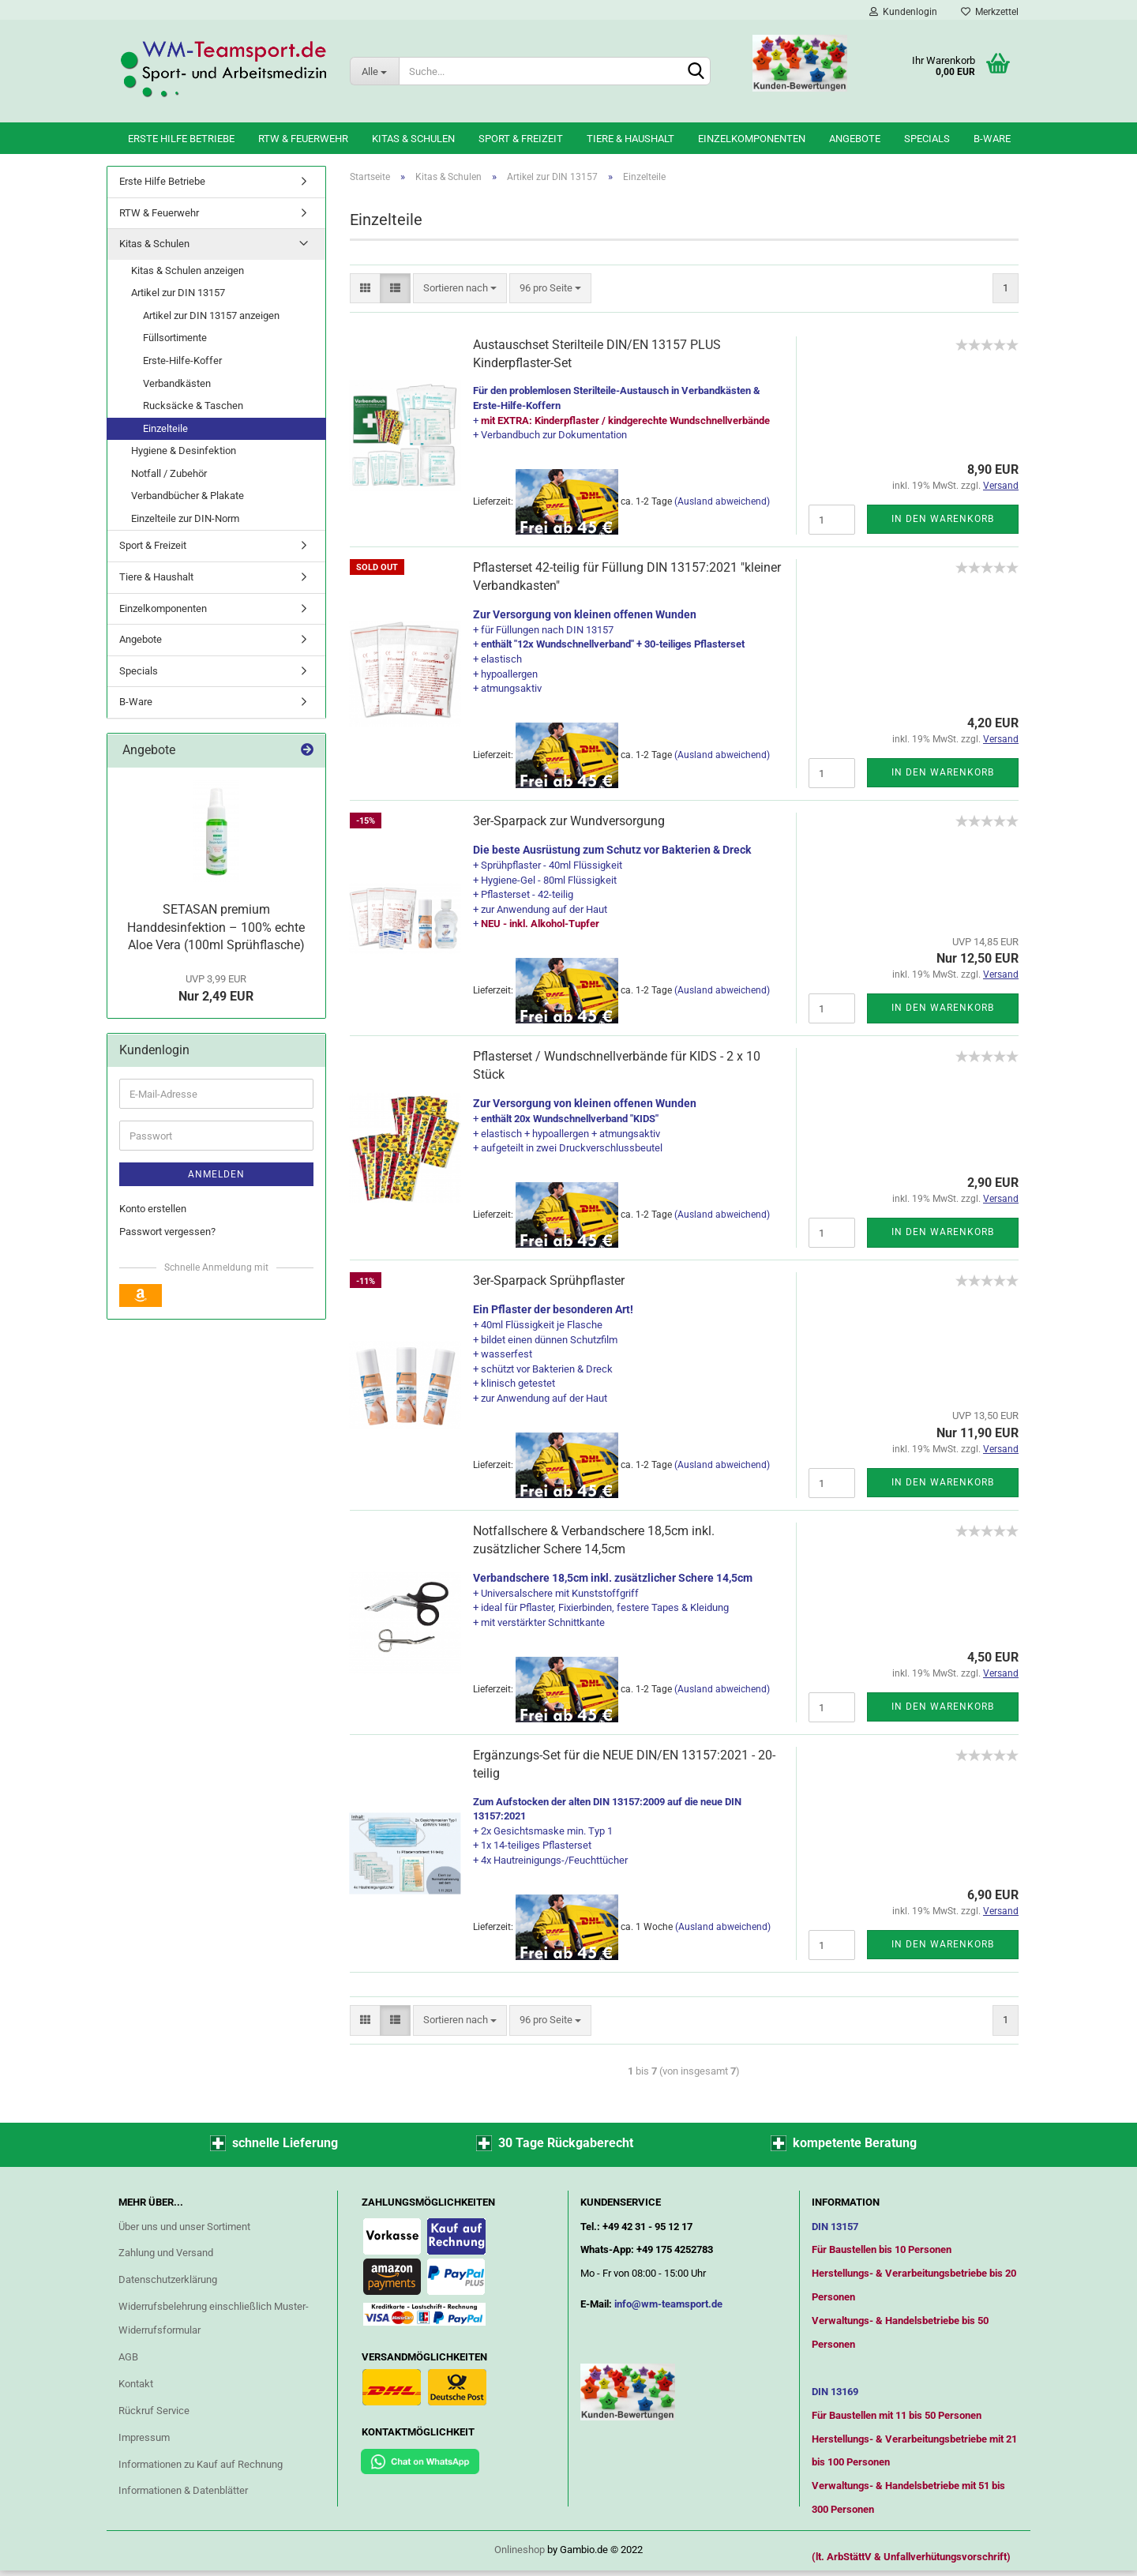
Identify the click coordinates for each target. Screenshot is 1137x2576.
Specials (927, 139)
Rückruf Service (154, 2410)
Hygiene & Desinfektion (183, 450)
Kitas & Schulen (413, 139)
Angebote (854, 139)
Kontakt (135, 2384)
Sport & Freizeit (520, 139)
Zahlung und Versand (165, 2253)
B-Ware (992, 139)
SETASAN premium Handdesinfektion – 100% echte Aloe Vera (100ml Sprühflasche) (216, 927)
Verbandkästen (177, 383)
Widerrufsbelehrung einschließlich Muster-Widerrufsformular (213, 2318)
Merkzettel (990, 11)
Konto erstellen (152, 1209)
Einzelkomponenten (751, 139)
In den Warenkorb (942, 518)
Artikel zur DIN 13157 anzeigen (211, 315)
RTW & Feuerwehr (303, 139)
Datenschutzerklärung (167, 2279)
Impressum (144, 2437)
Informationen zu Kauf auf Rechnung (200, 2464)
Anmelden (216, 1174)
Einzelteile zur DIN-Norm (185, 518)
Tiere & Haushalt (630, 139)
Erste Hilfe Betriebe (181, 139)
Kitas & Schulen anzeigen (187, 270)
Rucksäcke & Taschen (193, 405)
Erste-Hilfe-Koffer (182, 360)
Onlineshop (519, 2549)
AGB (128, 2357)
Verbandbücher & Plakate (187, 495)
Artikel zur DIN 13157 (178, 293)
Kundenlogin (903, 11)
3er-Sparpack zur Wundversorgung (569, 820)
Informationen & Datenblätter (183, 2490)
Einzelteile (165, 428)
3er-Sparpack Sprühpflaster (549, 1280)
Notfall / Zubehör (169, 473)
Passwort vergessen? (167, 1231)
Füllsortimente (175, 338)
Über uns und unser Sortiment (184, 2226)
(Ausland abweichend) (722, 501)
